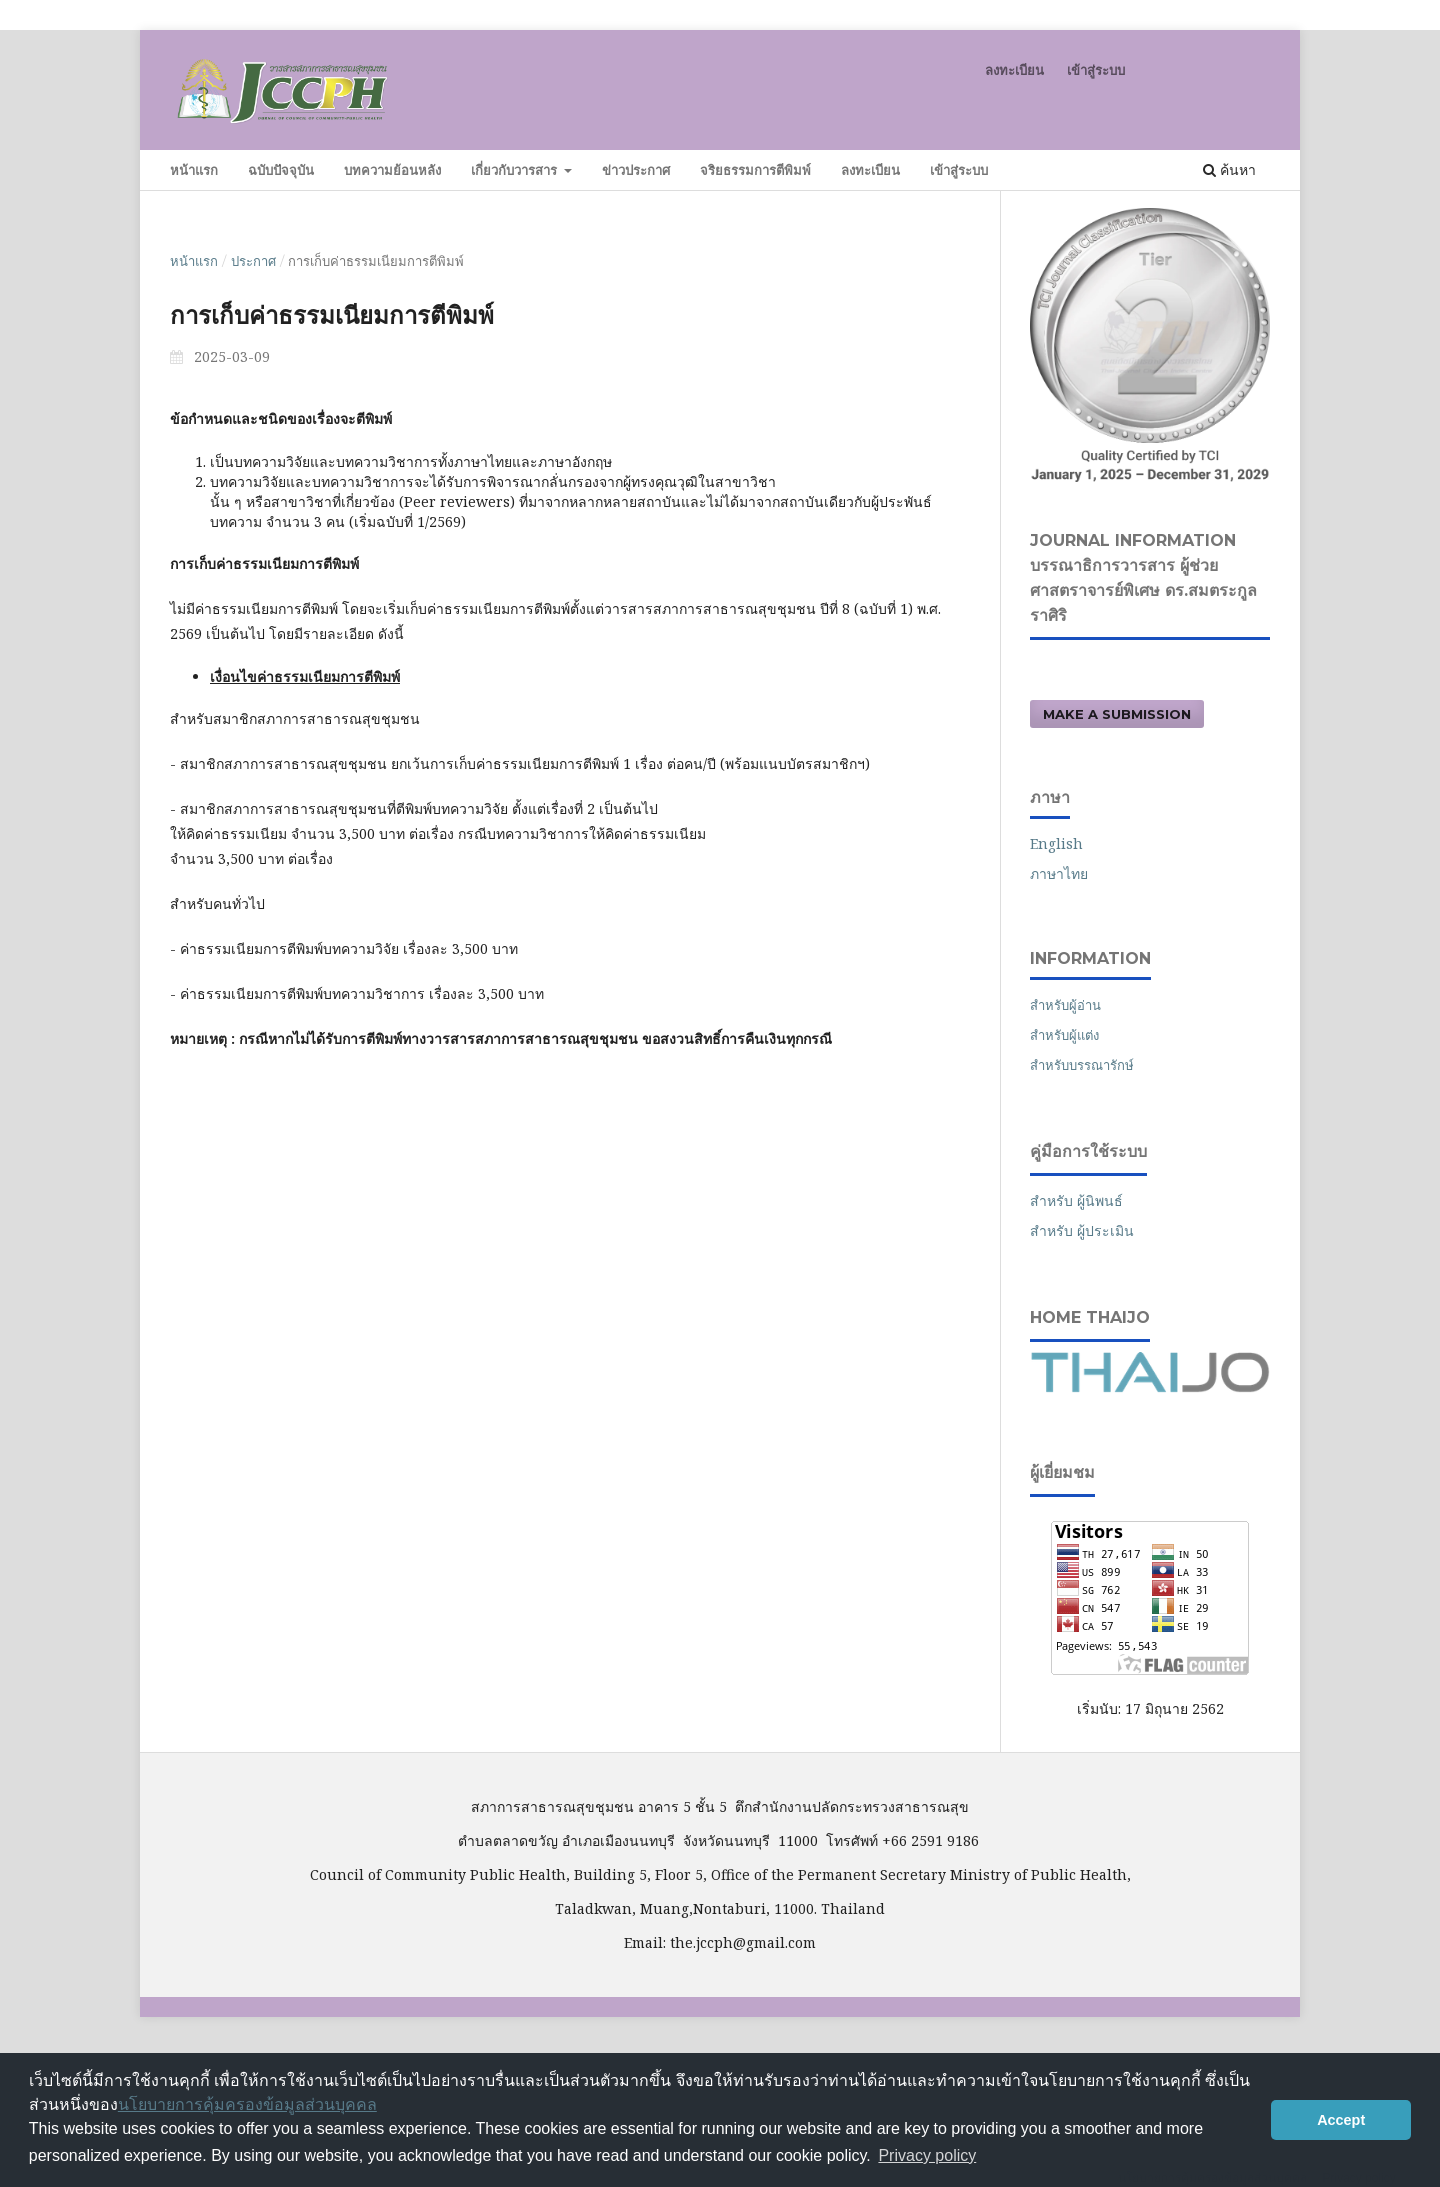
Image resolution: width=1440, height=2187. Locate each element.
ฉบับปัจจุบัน (281, 170)
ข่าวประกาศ (636, 170)
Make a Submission (1117, 714)
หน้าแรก (194, 170)
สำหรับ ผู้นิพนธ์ (1076, 1200)
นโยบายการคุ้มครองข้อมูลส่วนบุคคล (247, 2104)
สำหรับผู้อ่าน (1065, 1005)
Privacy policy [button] (927, 2155)
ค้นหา (1229, 169)
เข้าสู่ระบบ (959, 170)
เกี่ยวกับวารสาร (516, 170)
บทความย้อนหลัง (392, 170)
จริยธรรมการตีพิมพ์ (755, 170)
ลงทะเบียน (870, 170)
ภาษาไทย (1059, 873)
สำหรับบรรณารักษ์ (1082, 1065)
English (1056, 843)
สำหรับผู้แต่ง (1064, 1035)
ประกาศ (253, 261)
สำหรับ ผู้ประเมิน (1082, 1230)
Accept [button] (1341, 2120)
